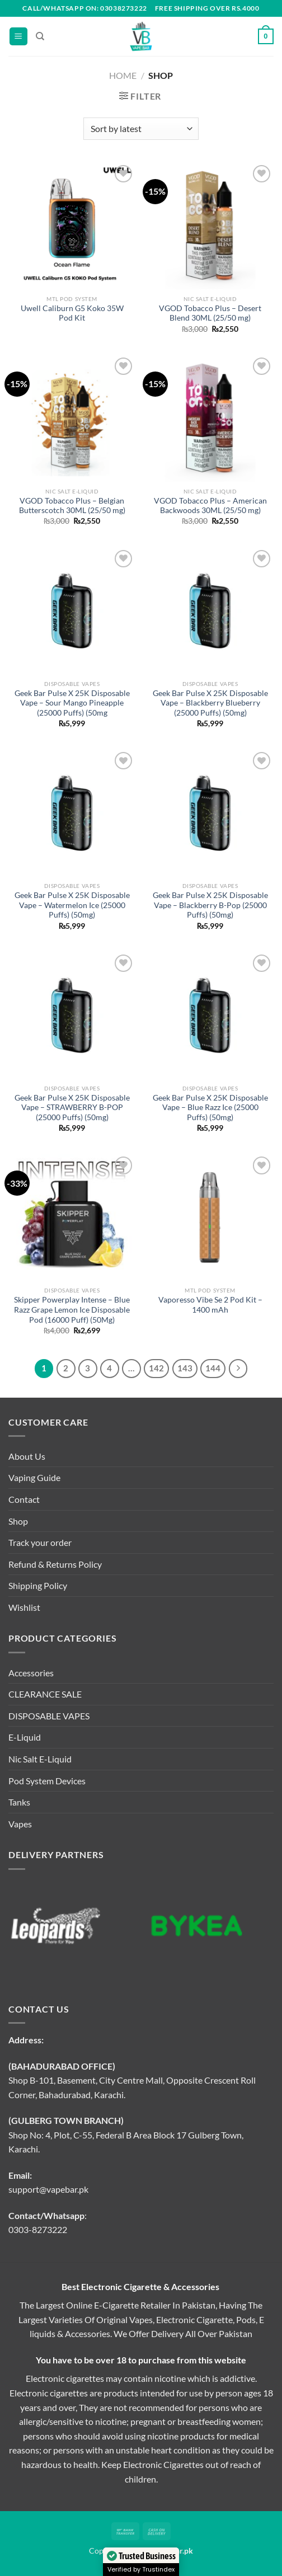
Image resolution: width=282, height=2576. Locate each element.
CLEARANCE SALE (45, 1694)
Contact (24, 1499)
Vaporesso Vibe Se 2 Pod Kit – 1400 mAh (210, 1304)
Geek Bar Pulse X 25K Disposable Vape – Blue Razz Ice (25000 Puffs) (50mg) (210, 1107)
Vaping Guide (34, 1477)
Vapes (20, 1823)
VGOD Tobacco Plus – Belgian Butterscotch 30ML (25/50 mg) (72, 505)
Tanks (19, 1802)
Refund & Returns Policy (55, 1564)
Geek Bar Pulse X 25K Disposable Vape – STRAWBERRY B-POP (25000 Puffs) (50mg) (72, 1107)
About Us (26, 1456)
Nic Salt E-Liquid (40, 1759)
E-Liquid (24, 1737)
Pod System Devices (47, 1780)
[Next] (238, 1368)
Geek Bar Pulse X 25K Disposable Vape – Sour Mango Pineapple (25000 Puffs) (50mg (72, 703)
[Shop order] (140, 128)
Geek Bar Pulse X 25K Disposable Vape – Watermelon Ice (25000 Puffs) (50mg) (72, 905)
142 (156, 1368)
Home (123, 75)
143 (184, 1368)
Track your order (40, 1542)
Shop (18, 1521)
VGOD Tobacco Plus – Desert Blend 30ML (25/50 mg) (210, 313)
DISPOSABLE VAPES (49, 1715)
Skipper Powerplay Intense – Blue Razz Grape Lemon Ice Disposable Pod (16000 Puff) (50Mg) (72, 1309)
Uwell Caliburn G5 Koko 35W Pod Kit (72, 313)
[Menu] (18, 36)
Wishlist (24, 1607)
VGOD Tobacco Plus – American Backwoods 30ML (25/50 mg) (210, 505)
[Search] (40, 36)
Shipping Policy (37, 1585)
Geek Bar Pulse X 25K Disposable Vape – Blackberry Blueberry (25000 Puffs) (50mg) (210, 703)
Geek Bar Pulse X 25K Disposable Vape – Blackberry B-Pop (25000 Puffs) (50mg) (210, 905)
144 (212, 1368)
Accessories (31, 1672)
